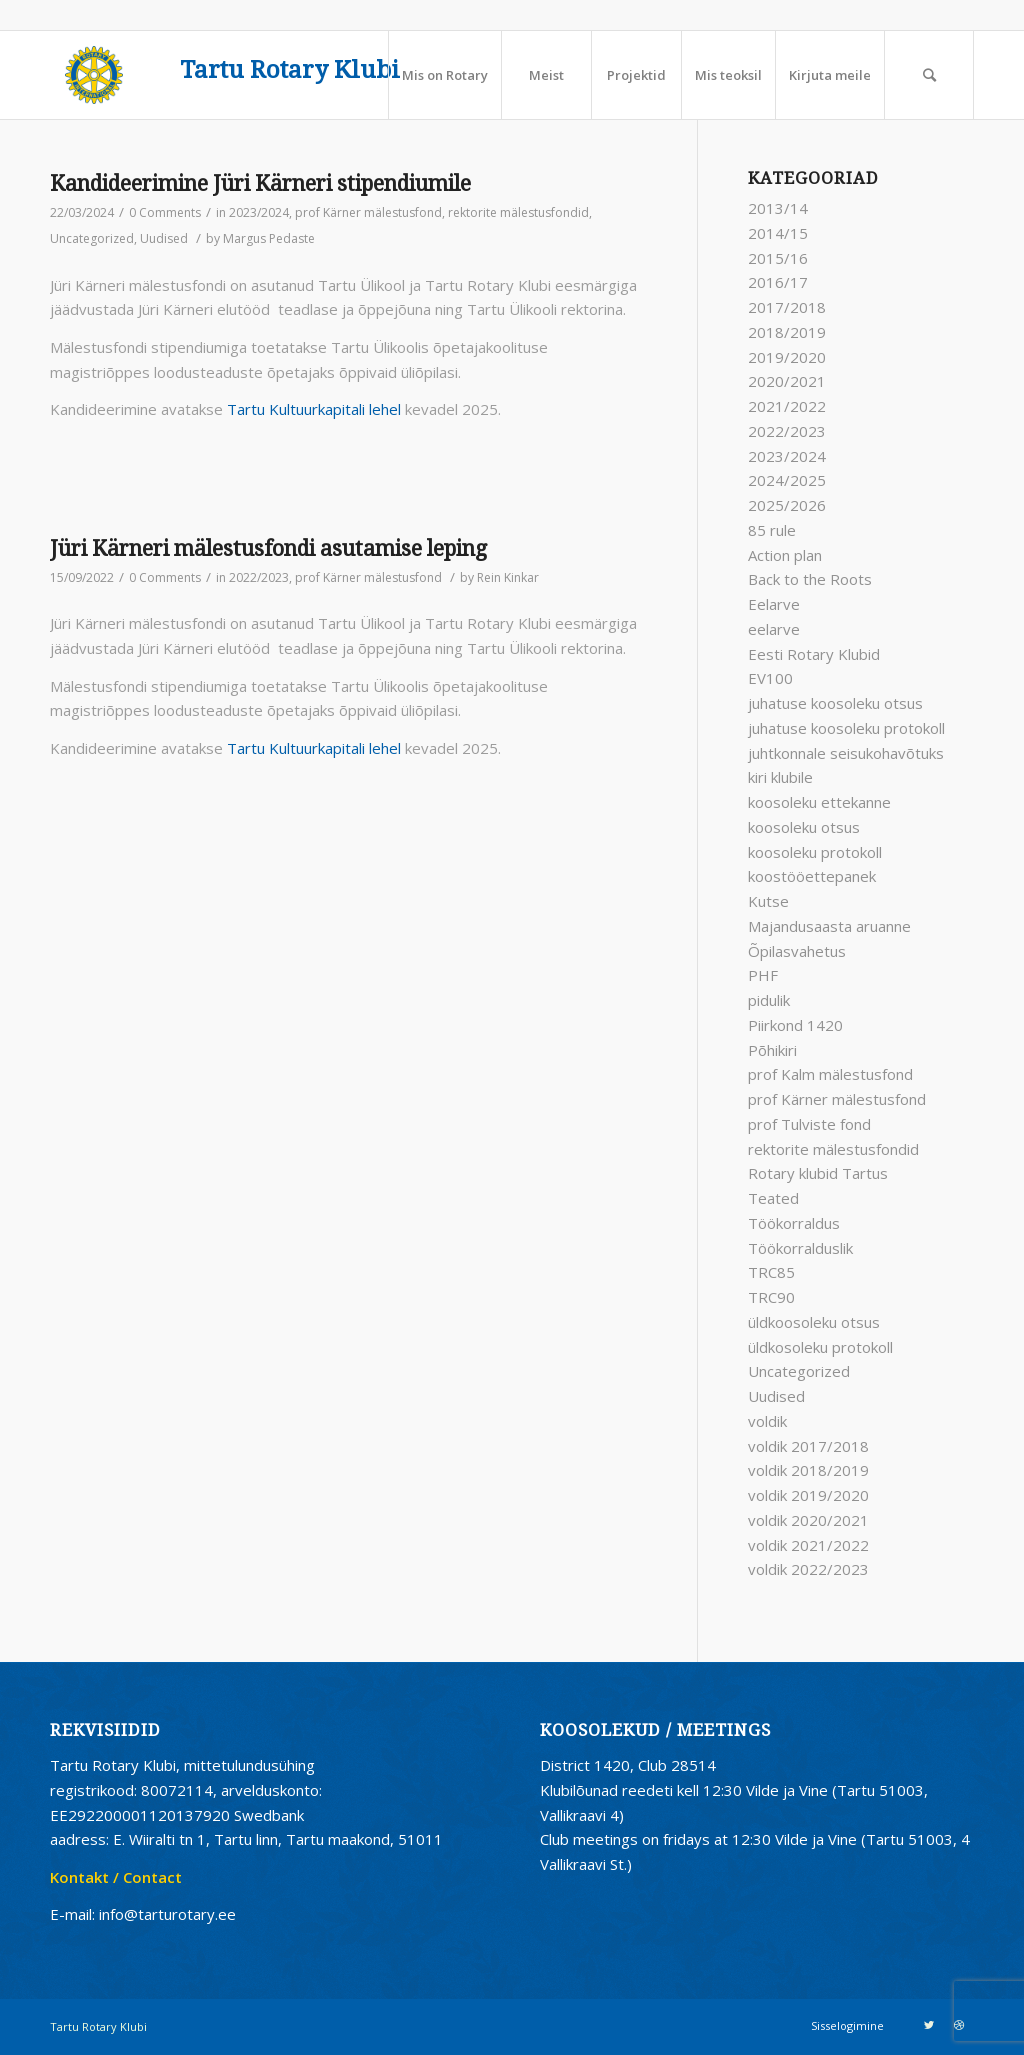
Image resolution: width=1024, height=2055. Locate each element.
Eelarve (774, 604)
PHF (763, 975)
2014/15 (778, 233)
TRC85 (771, 1272)
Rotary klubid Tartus (818, 1173)
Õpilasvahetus (797, 951)
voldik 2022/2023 (808, 1569)
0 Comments (165, 212)
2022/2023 (259, 577)
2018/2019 (787, 332)
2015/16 (778, 258)
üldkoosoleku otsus (814, 1322)
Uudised (164, 238)
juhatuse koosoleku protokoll (846, 728)
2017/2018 (787, 307)
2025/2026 (787, 505)
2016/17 (778, 282)
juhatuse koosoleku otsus (835, 703)
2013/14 (778, 208)
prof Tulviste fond (809, 1124)
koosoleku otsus (804, 827)
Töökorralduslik (800, 1248)
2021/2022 (787, 406)
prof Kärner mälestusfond (368, 212)
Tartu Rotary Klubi (290, 70)
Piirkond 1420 (795, 1025)
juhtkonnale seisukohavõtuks (846, 753)
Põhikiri (772, 1050)
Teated (773, 1198)
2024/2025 (787, 480)
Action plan (785, 555)
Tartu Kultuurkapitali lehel (314, 409)
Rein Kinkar (508, 577)
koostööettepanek (812, 876)
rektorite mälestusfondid (518, 212)
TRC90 (771, 1297)
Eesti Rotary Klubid (814, 654)
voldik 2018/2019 (808, 1470)
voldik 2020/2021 (808, 1520)
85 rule (772, 530)
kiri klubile (780, 777)
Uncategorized (92, 238)
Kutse (768, 901)
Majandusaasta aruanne (829, 926)
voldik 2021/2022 (808, 1545)
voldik (767, 1421)
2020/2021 (787, 381)
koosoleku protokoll (815, 852)
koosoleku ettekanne (819, 802)
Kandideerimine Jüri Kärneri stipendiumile (260, 183)
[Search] (929, 75)
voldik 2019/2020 (808, 1495)
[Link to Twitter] (929, 2025)
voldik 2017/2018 (808, 1446)
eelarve (774, 629)
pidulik (769, 1000)
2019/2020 (787, 357)
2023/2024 (259, 212)
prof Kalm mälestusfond (830, 1074)
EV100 (770, 678)
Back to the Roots (810, 579)
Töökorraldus (794, 1223)
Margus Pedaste (269, 238)
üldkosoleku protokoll (820, 1347)
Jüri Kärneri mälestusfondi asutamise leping (268, 548)
